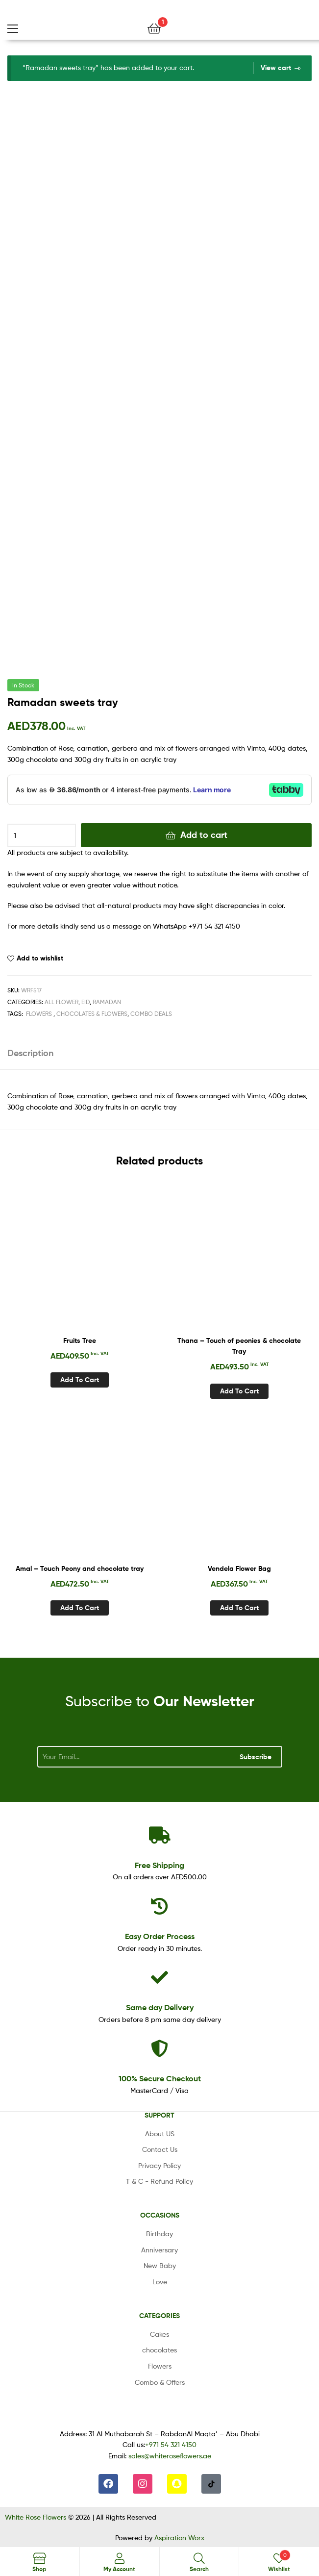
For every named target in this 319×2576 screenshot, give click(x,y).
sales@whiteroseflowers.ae (169, 2455)
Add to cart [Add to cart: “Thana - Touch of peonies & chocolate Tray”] (239, 1391)
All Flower (61, 1002)
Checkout (160, 2078)
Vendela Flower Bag (239, 1568)
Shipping (159, 1865)
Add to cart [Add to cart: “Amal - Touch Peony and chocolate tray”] (79, 1607)
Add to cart (203, 834)
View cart (276, 67)
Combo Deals (151, 1013)
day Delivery (160, 2007)
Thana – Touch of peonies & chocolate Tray (239, 1346)
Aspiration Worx (179, 2537)
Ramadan (107, 1002)
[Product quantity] (41, 835)
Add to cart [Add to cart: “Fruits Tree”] (79, 1379)
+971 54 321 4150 (170, 2444)
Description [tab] (30, 1053)
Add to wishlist (40, 958)
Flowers (39, 1013)
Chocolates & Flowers (91, 1013)
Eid (85, 1002)
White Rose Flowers (35, 2517)
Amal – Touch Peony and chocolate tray (80, 1568)
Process (160, 1936)
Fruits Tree (79, 1340)
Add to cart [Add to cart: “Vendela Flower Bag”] (239, 1607)
